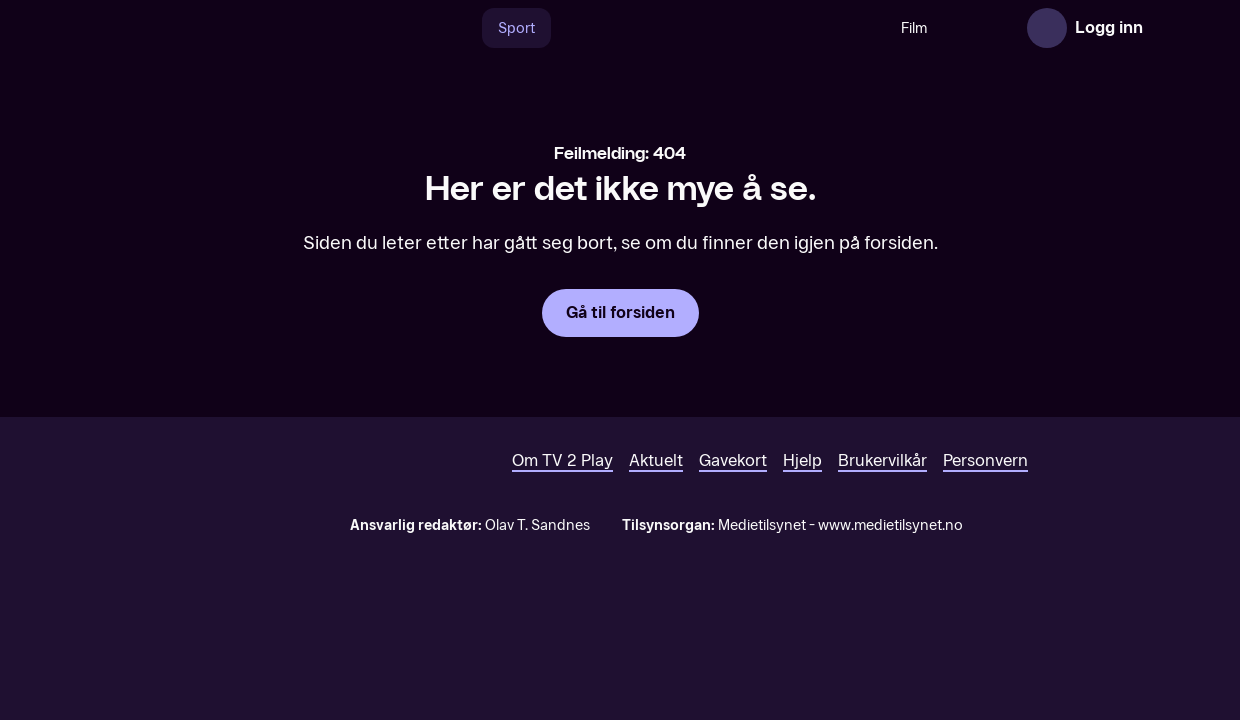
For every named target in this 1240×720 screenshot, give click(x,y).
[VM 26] (682, 28)
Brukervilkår (882, 531)
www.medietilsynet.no (890, 596)
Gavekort (733, 531)
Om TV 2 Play (562, 531)
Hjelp (802, 531)
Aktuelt (656, 531)
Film (878, 28)
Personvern (985, 531)
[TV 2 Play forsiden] (198, 28)
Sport (480, 28)
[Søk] (425, 28)
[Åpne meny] (1172, 28)
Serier (943, 28)
